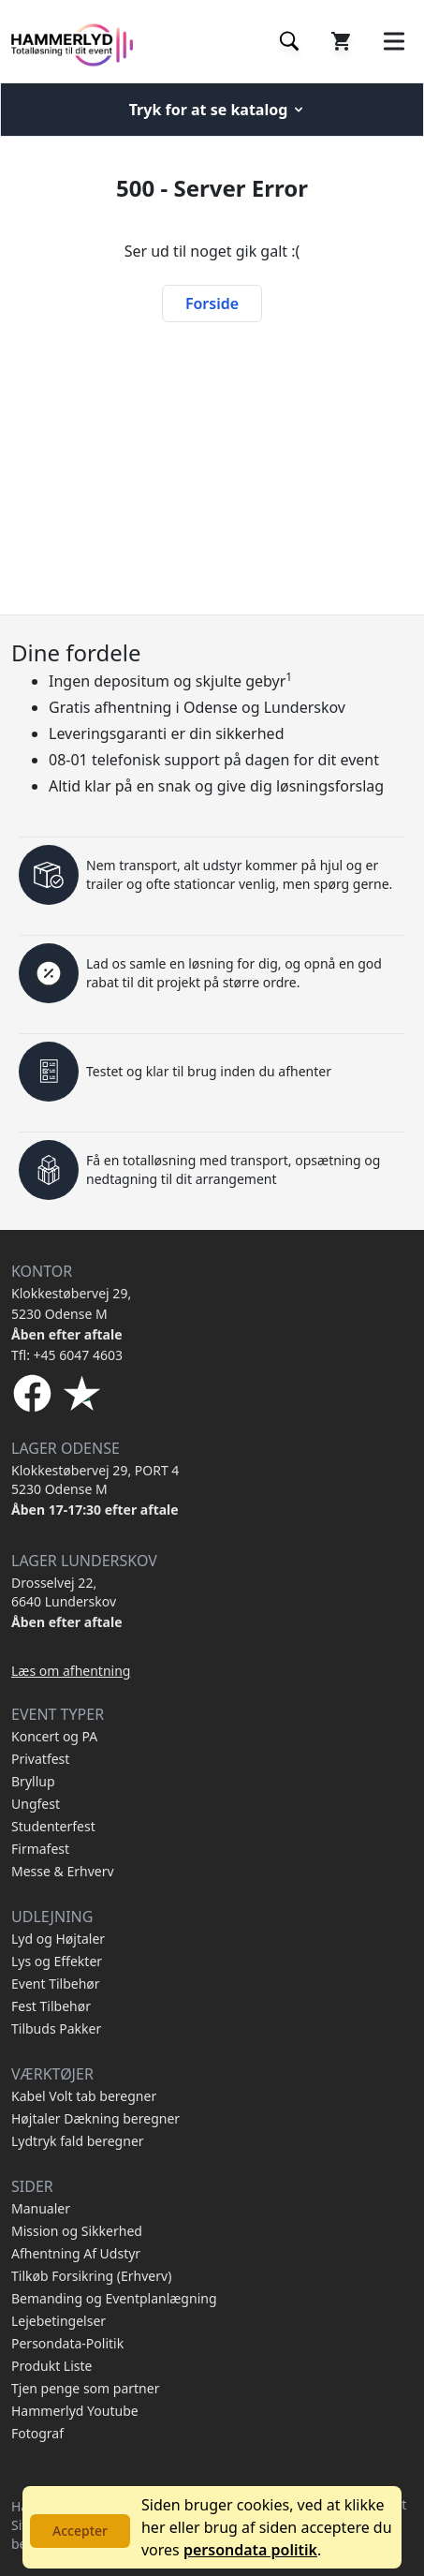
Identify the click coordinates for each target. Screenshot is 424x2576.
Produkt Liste (51, 2366)
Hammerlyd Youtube (75, 2411)
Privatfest (40, 1759)
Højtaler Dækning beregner (95, 2118)
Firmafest (40, 1849)
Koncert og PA (54, 1736)
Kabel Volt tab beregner (83, 2096)
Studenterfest (53, 1826)
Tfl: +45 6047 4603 (67, 1355)
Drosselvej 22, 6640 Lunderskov (63, 1592)
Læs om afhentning (70, 1671)
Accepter (80, 2530)
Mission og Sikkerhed (76, 2231)
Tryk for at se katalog (218, 109)
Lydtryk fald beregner (77, 2141)
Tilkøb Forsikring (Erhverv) (91, 2276)
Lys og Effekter (56, 1961)
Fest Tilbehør (51, 2006)
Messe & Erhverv (62, 1871)
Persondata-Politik (67, 2343)
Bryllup (33, 1781)
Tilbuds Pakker (56, 2028)
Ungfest (35, 1804)
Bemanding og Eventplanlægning (114, 2298)
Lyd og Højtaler (58, 1938)
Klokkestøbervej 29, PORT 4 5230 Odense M (95, 1479)
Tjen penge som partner (85, 2388)
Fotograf (37, 2433)
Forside (212, 303)
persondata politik (250, 2549)
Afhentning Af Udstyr (75, 2253)
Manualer (40, 2208)
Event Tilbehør (55, 1983)
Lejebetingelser (58, 2321)
